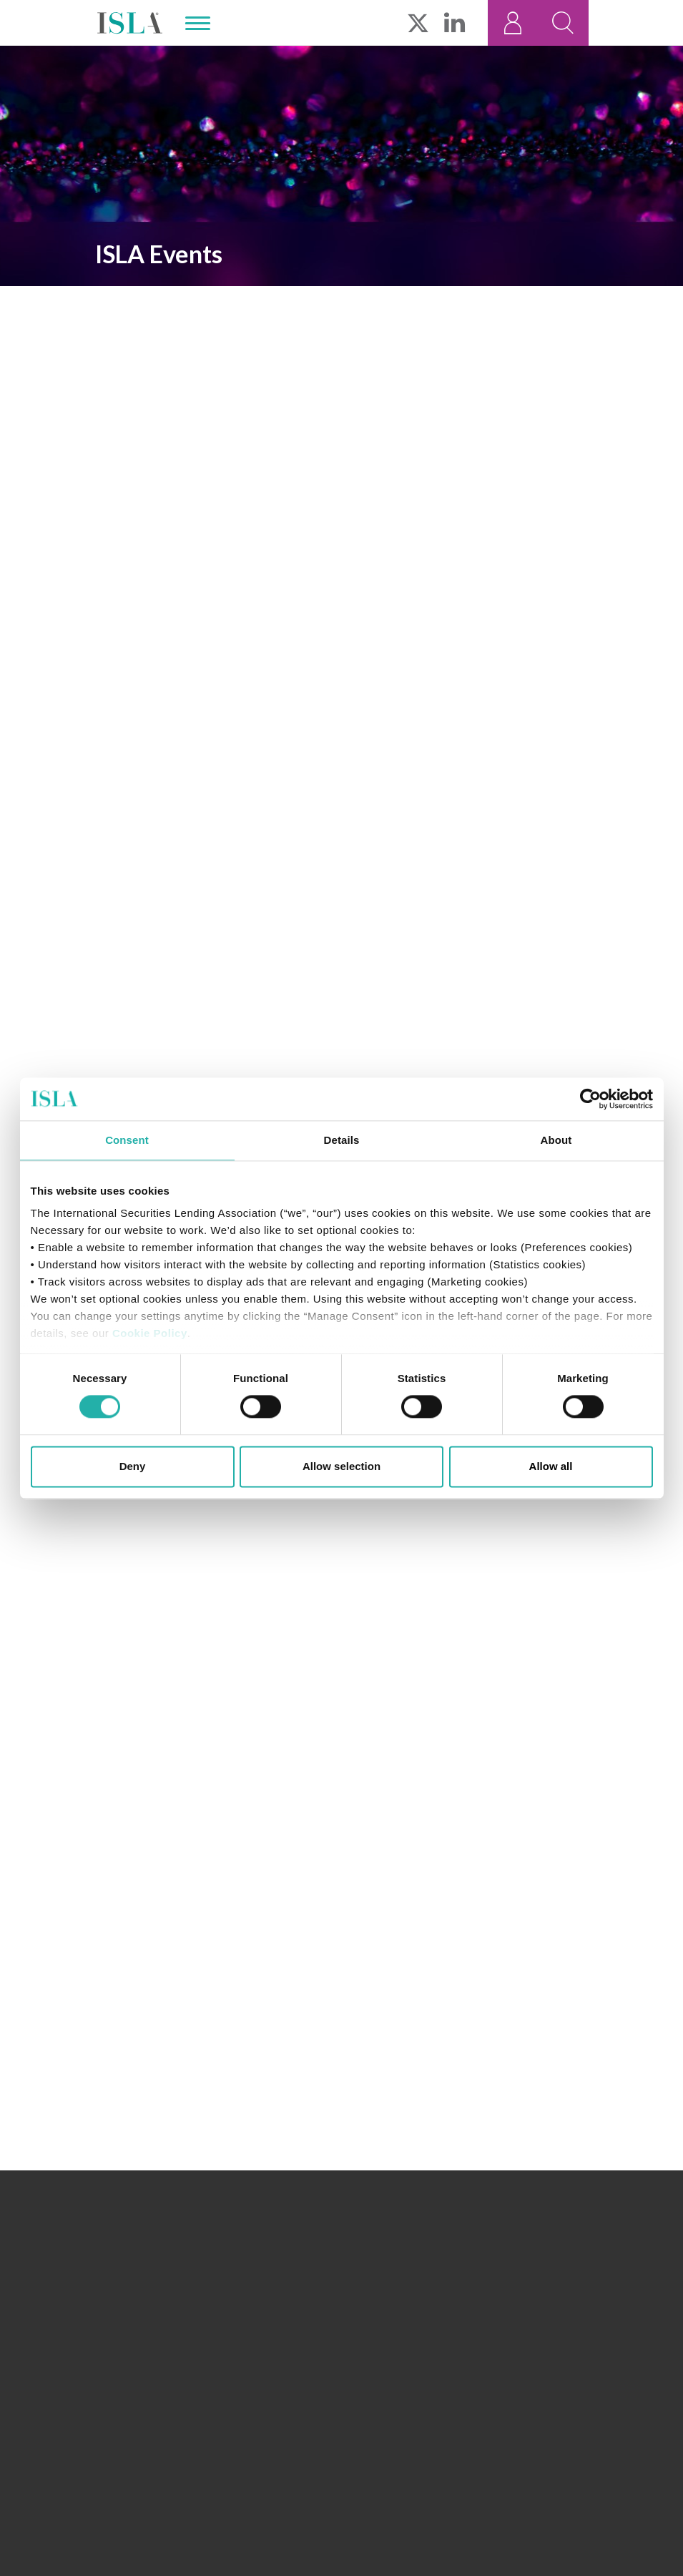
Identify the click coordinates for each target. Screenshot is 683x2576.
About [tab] (556, 1140)
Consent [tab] (127, 1140)
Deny (132, 1466)
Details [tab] (342, 1140)
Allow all (551, 1466)
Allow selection (341, 1466)
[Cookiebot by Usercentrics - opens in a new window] (590, 1099)
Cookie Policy (149, 1333)
